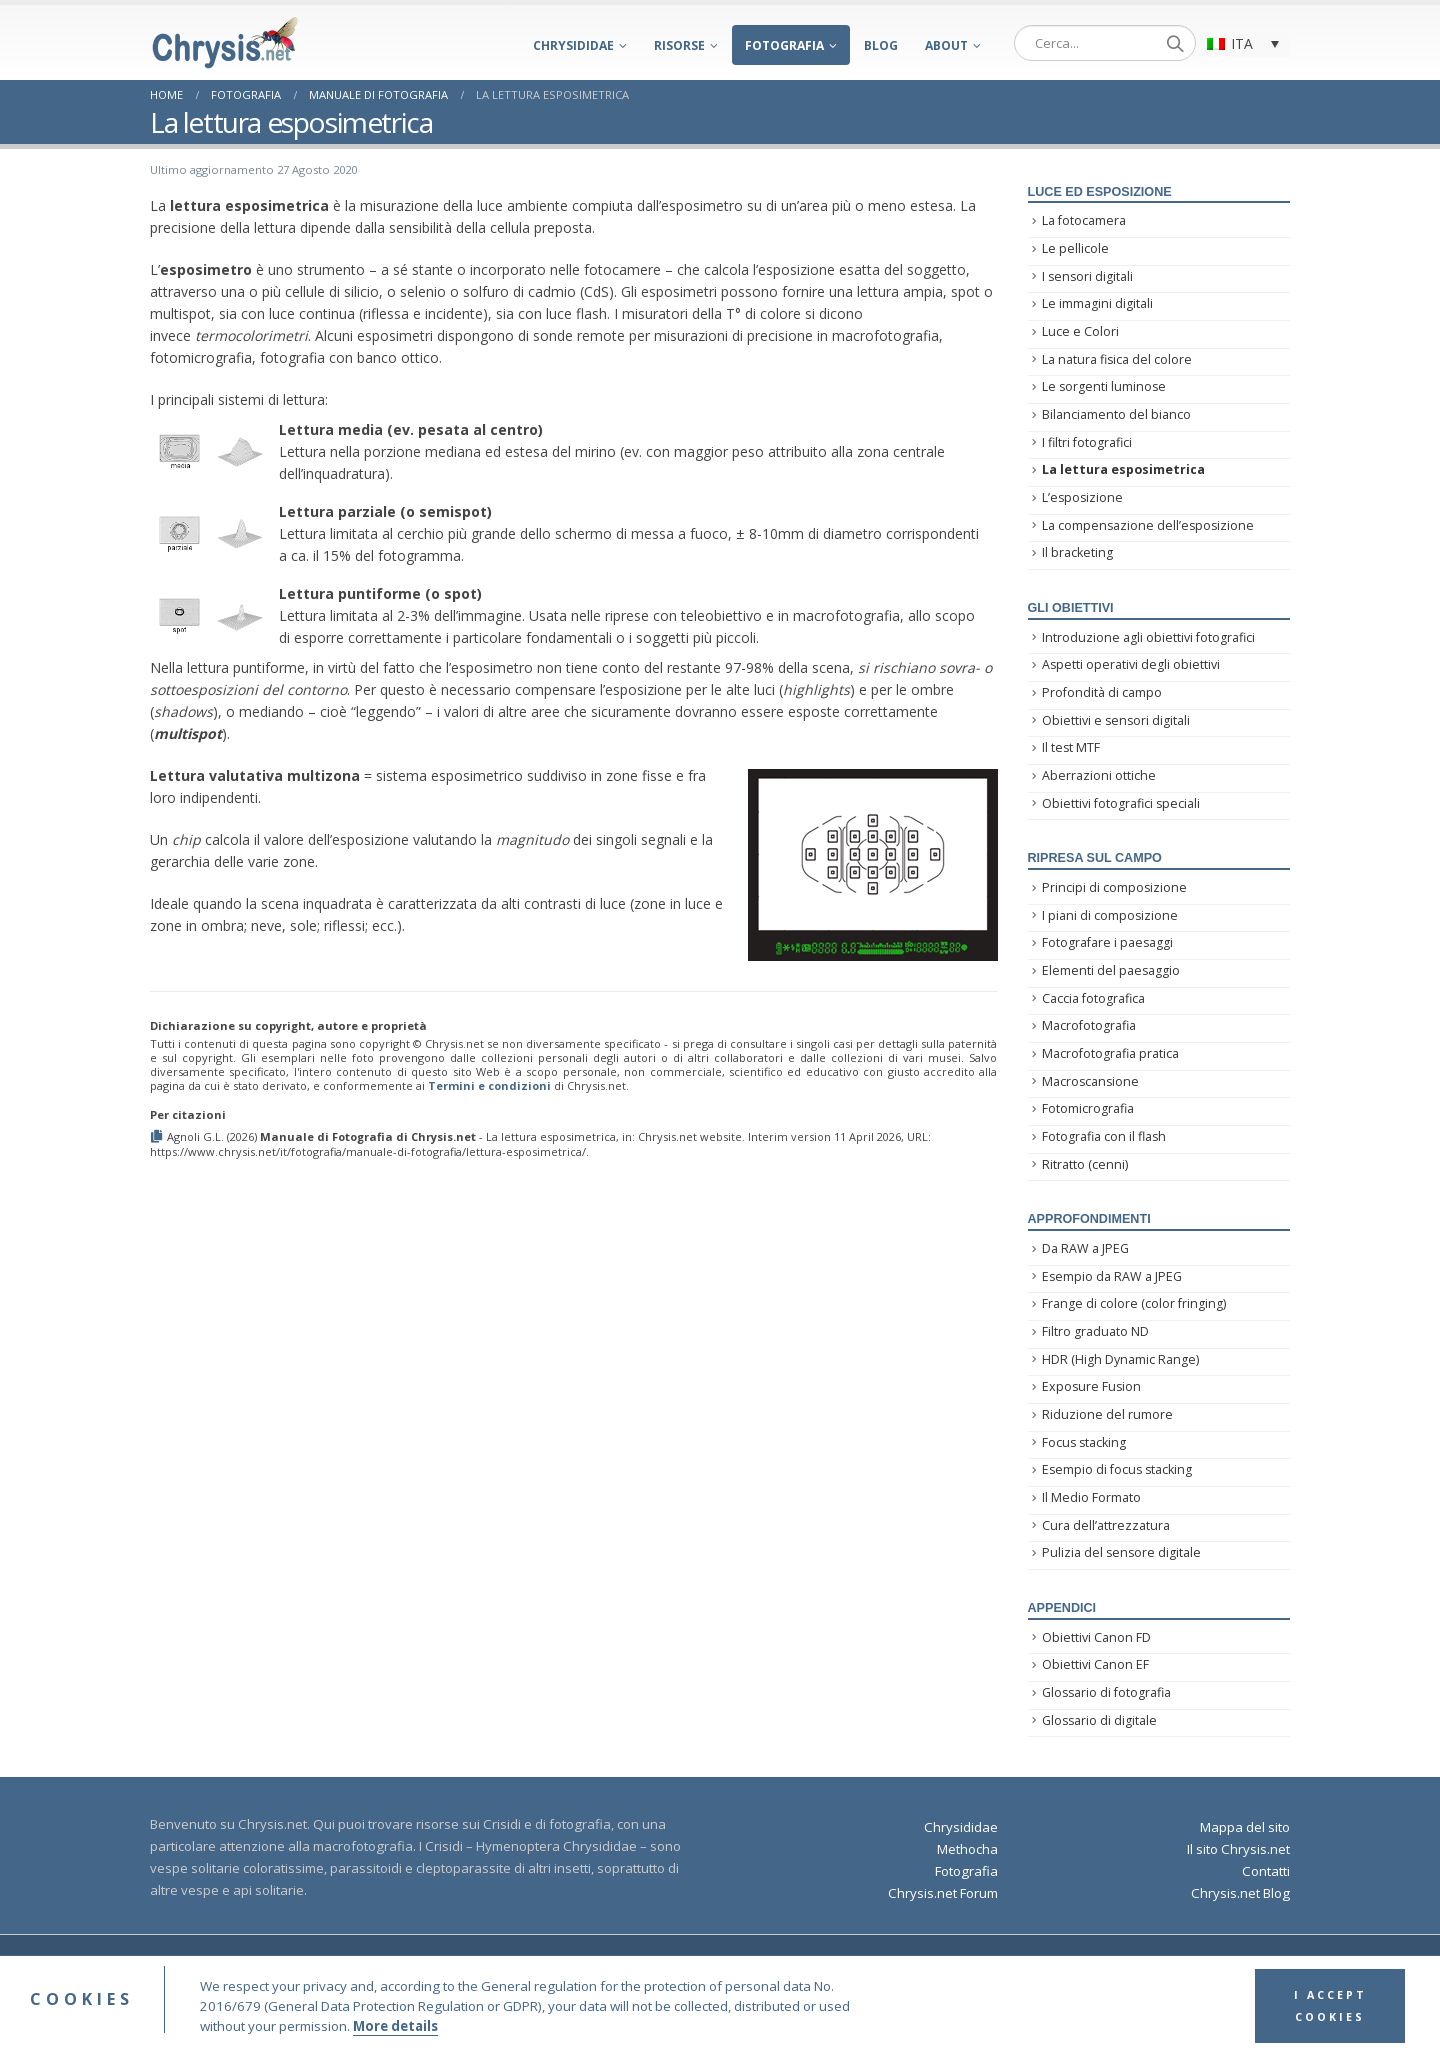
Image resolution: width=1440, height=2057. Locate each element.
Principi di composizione (1114, 887)
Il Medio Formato (1091, 1497)
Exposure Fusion (1091, 1386)
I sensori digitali (1087, 276)
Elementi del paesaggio (1111, 970)
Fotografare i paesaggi (1107, 942)
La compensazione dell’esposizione (1148, 525)
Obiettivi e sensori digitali (1116, 720)
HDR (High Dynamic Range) (1120, 1359)
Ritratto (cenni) (1085, 1164)
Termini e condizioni (489, 1085)
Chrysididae (573, 45)
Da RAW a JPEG (1085, 1248)
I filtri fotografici (1087, 442)
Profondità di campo (1102, 692)
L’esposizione (1082, 497)
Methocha (967, 1849)
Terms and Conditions (825, 1965)
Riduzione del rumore (1107, 1414)
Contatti (1266, 1871)
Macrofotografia (1089, 1025)
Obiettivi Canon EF (1095, 1664)
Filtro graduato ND (1095, 1331)
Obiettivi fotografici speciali (1121, 803)
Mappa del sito (1245, 1827)
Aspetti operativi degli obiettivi (1131, 664)
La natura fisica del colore (1117, 359)
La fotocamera (1084, 220)
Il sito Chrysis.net (1238, 1849)
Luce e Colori (1080, 331)
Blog (881, 45)
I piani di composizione (1110, 915)
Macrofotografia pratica (1110, 1053)
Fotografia (784, 45)
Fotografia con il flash (1104, 1136)
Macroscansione (1090, 1081)
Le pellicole (1075, 248)
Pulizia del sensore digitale (1121, 1552)
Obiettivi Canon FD (1096, 1637)
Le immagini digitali (1097, 303)
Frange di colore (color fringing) (1134, 1303)
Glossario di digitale (1099, 1720)
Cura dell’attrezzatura (1106, 1525)
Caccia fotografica (1093, 998)
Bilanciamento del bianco (1116, 414)
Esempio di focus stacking (1117, 1469)
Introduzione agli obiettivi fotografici (1148, 637)
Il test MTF (1071, 747)
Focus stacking (1084, 1442)
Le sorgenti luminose (1104, 386)
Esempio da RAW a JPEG (1112, 1276)
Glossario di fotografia (1106, 1692)
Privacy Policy (935, 1965)
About (946, 45)
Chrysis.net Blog (1240, 1893)
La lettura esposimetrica (1123, 469)
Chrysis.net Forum (943, 1893)
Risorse (679, 45)
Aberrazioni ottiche (1099, 775)
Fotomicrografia (1088, 1108)
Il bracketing (1077, 552)
